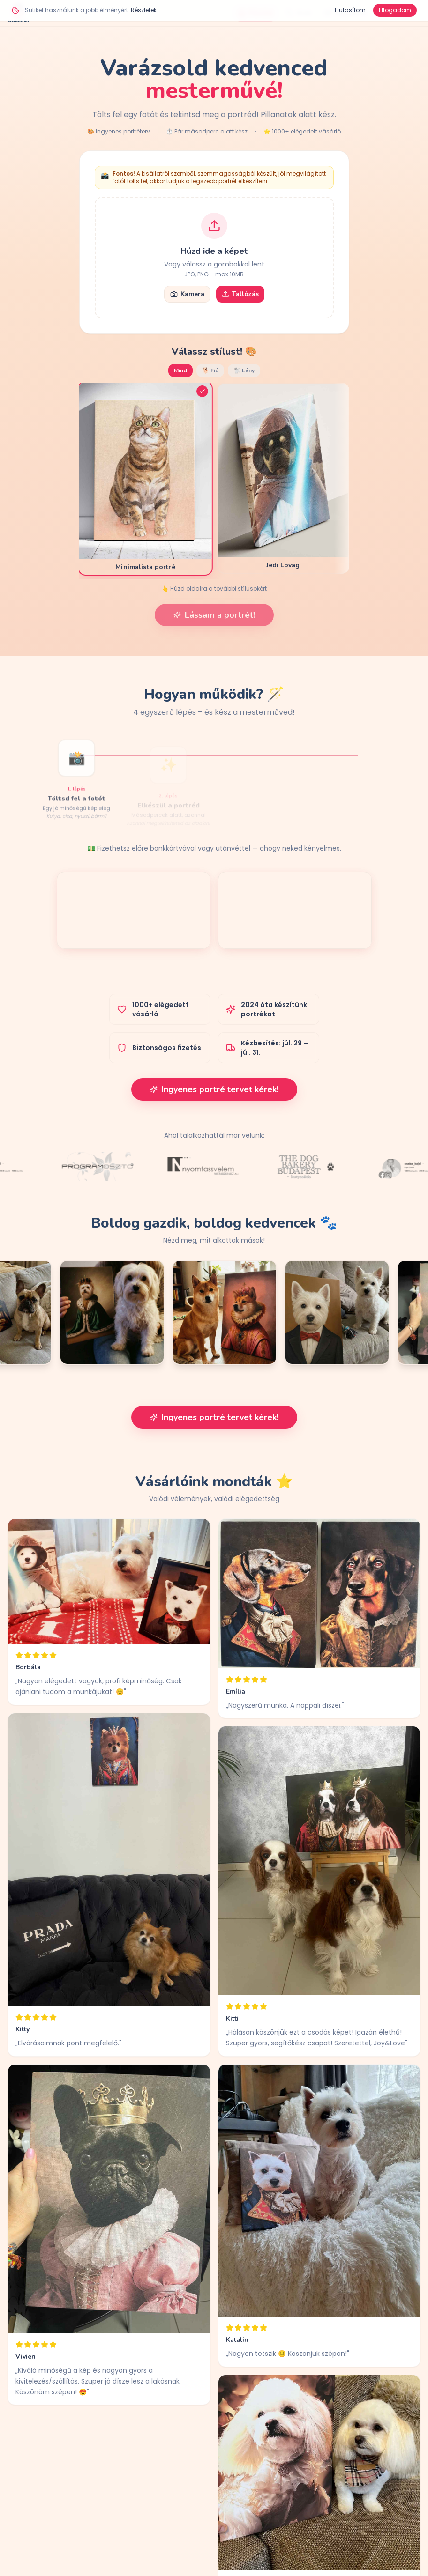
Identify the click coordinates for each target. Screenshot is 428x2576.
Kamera (187, 293)
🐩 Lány (244, 370)
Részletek (144, 10)
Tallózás (240, 293)
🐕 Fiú (210, 370)
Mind (180, 370)
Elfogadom (395, 10)
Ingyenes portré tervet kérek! (214, 1089)
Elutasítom (350, 10)
